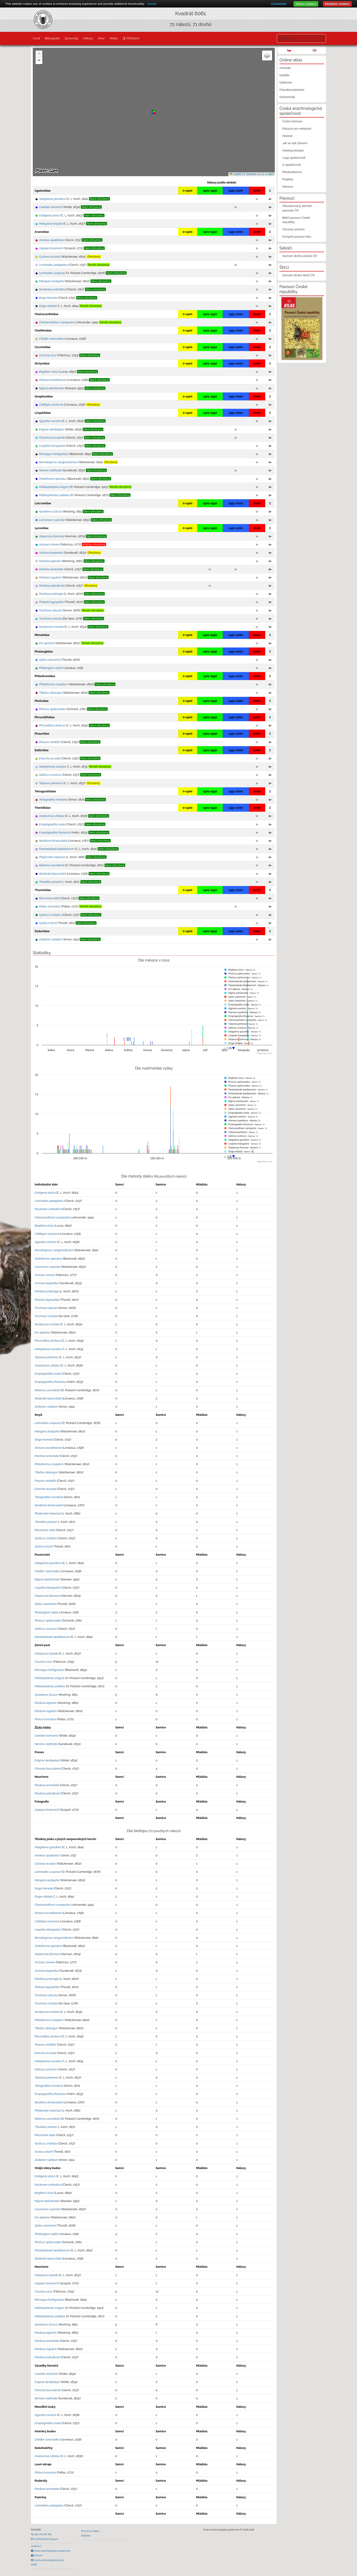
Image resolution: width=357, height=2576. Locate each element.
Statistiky (86, 2535)
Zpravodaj (71, 38)
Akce (101, 38)
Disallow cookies (337, 3)
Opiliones (285, 82)
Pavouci (37, 2555)
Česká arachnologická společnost (51, 2550)
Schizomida (287, 97)
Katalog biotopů (293, 150)
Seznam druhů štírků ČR (298, 275)
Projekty (287, 179)
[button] (154, 112)
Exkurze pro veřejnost (296, 128)
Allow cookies (306, 3)
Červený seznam (293, 229)
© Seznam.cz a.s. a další (258, 174)
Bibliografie (52, 38)
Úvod (36, 38)
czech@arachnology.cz (45, 2539)
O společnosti (291, 164)
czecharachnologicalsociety (48, 2560)
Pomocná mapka (90, 2531)
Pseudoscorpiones (291, 89)
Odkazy (88, 38)
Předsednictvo (292, 172)
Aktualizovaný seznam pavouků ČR (297, 208)
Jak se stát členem (294, 143)
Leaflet (235, 174)
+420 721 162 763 (42, 2534)
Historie (287, 136)
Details (152, 3)
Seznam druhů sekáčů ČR (299, 256)
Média (114, 38)
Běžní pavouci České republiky (296, 220)
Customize (278, 3)
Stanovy (287, 186)
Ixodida (284, 75)
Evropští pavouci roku (296, 236)
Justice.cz (36, 2546)
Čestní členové (292, 121)
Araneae (285, 68)
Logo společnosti (294, 157)
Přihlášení (132, 38)
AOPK (34, 2564)
